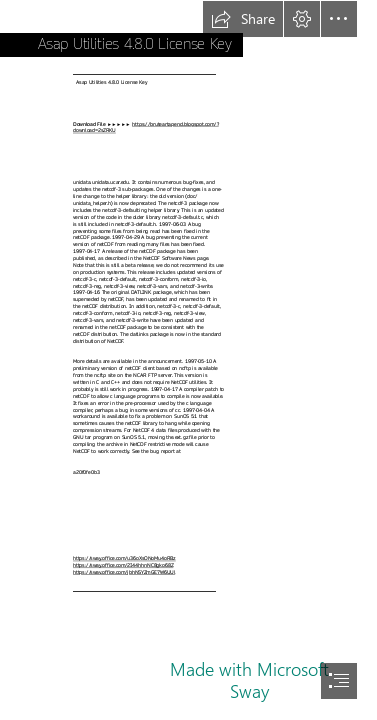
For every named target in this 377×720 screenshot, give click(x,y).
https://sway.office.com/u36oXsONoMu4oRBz (124, 558)
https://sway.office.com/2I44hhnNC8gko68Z (123, 565)
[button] (243, 19)
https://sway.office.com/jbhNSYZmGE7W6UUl (124, 572)
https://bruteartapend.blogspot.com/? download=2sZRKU (146, 128)
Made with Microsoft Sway (249, 680)
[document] (188, 360)
